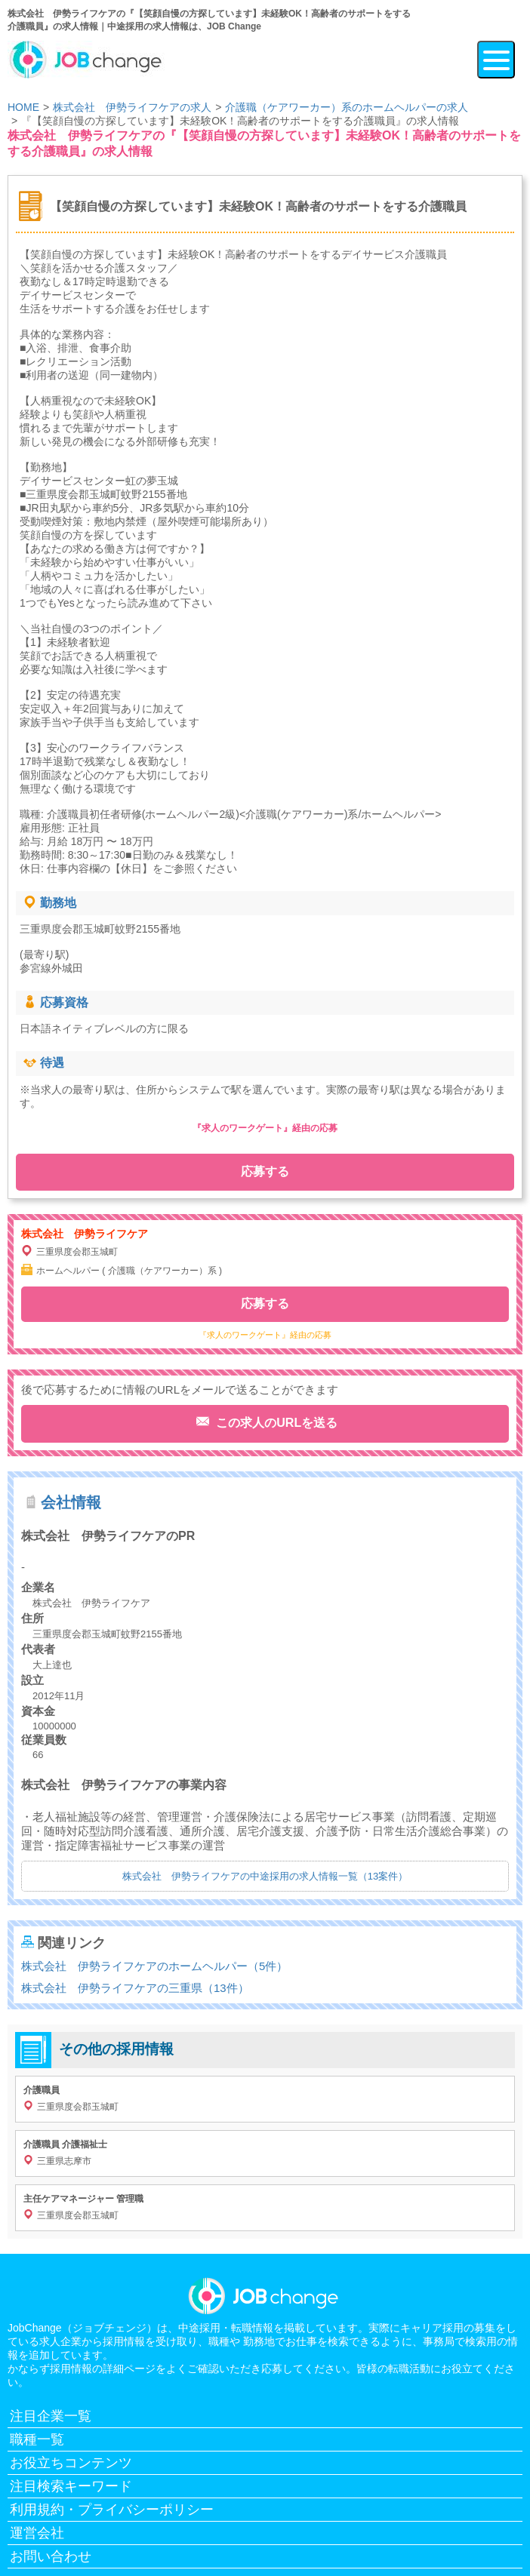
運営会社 (37, 2533)
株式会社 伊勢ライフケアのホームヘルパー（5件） (154, 1966)
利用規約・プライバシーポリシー (112, 2509)
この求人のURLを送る (275, 1422)
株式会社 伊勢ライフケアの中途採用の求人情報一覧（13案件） (265, 1876)
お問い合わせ (50, 2556)
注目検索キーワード (71, 2486)
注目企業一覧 (50, 2416)
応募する (265, 1171)
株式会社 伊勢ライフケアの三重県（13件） (135, 1987)
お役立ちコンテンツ (71, 2462)
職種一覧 (37, 2439)
